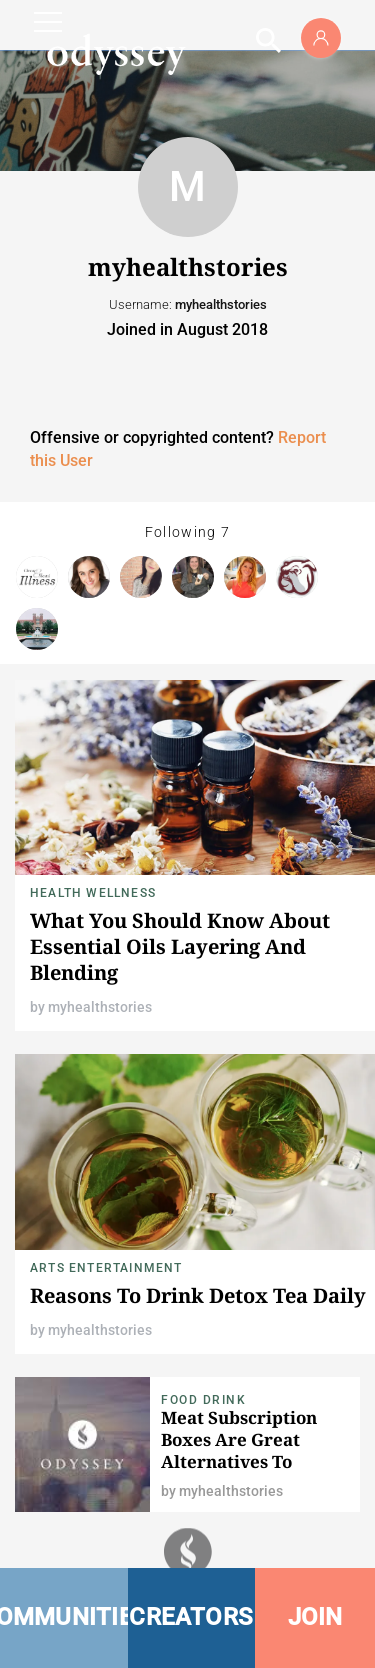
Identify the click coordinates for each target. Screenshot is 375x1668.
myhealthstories (100, 1007)
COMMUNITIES (64, 1617)
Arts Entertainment (106, 1268)
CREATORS (191, 1617)
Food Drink (203, 1400)
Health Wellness (93, 893)
